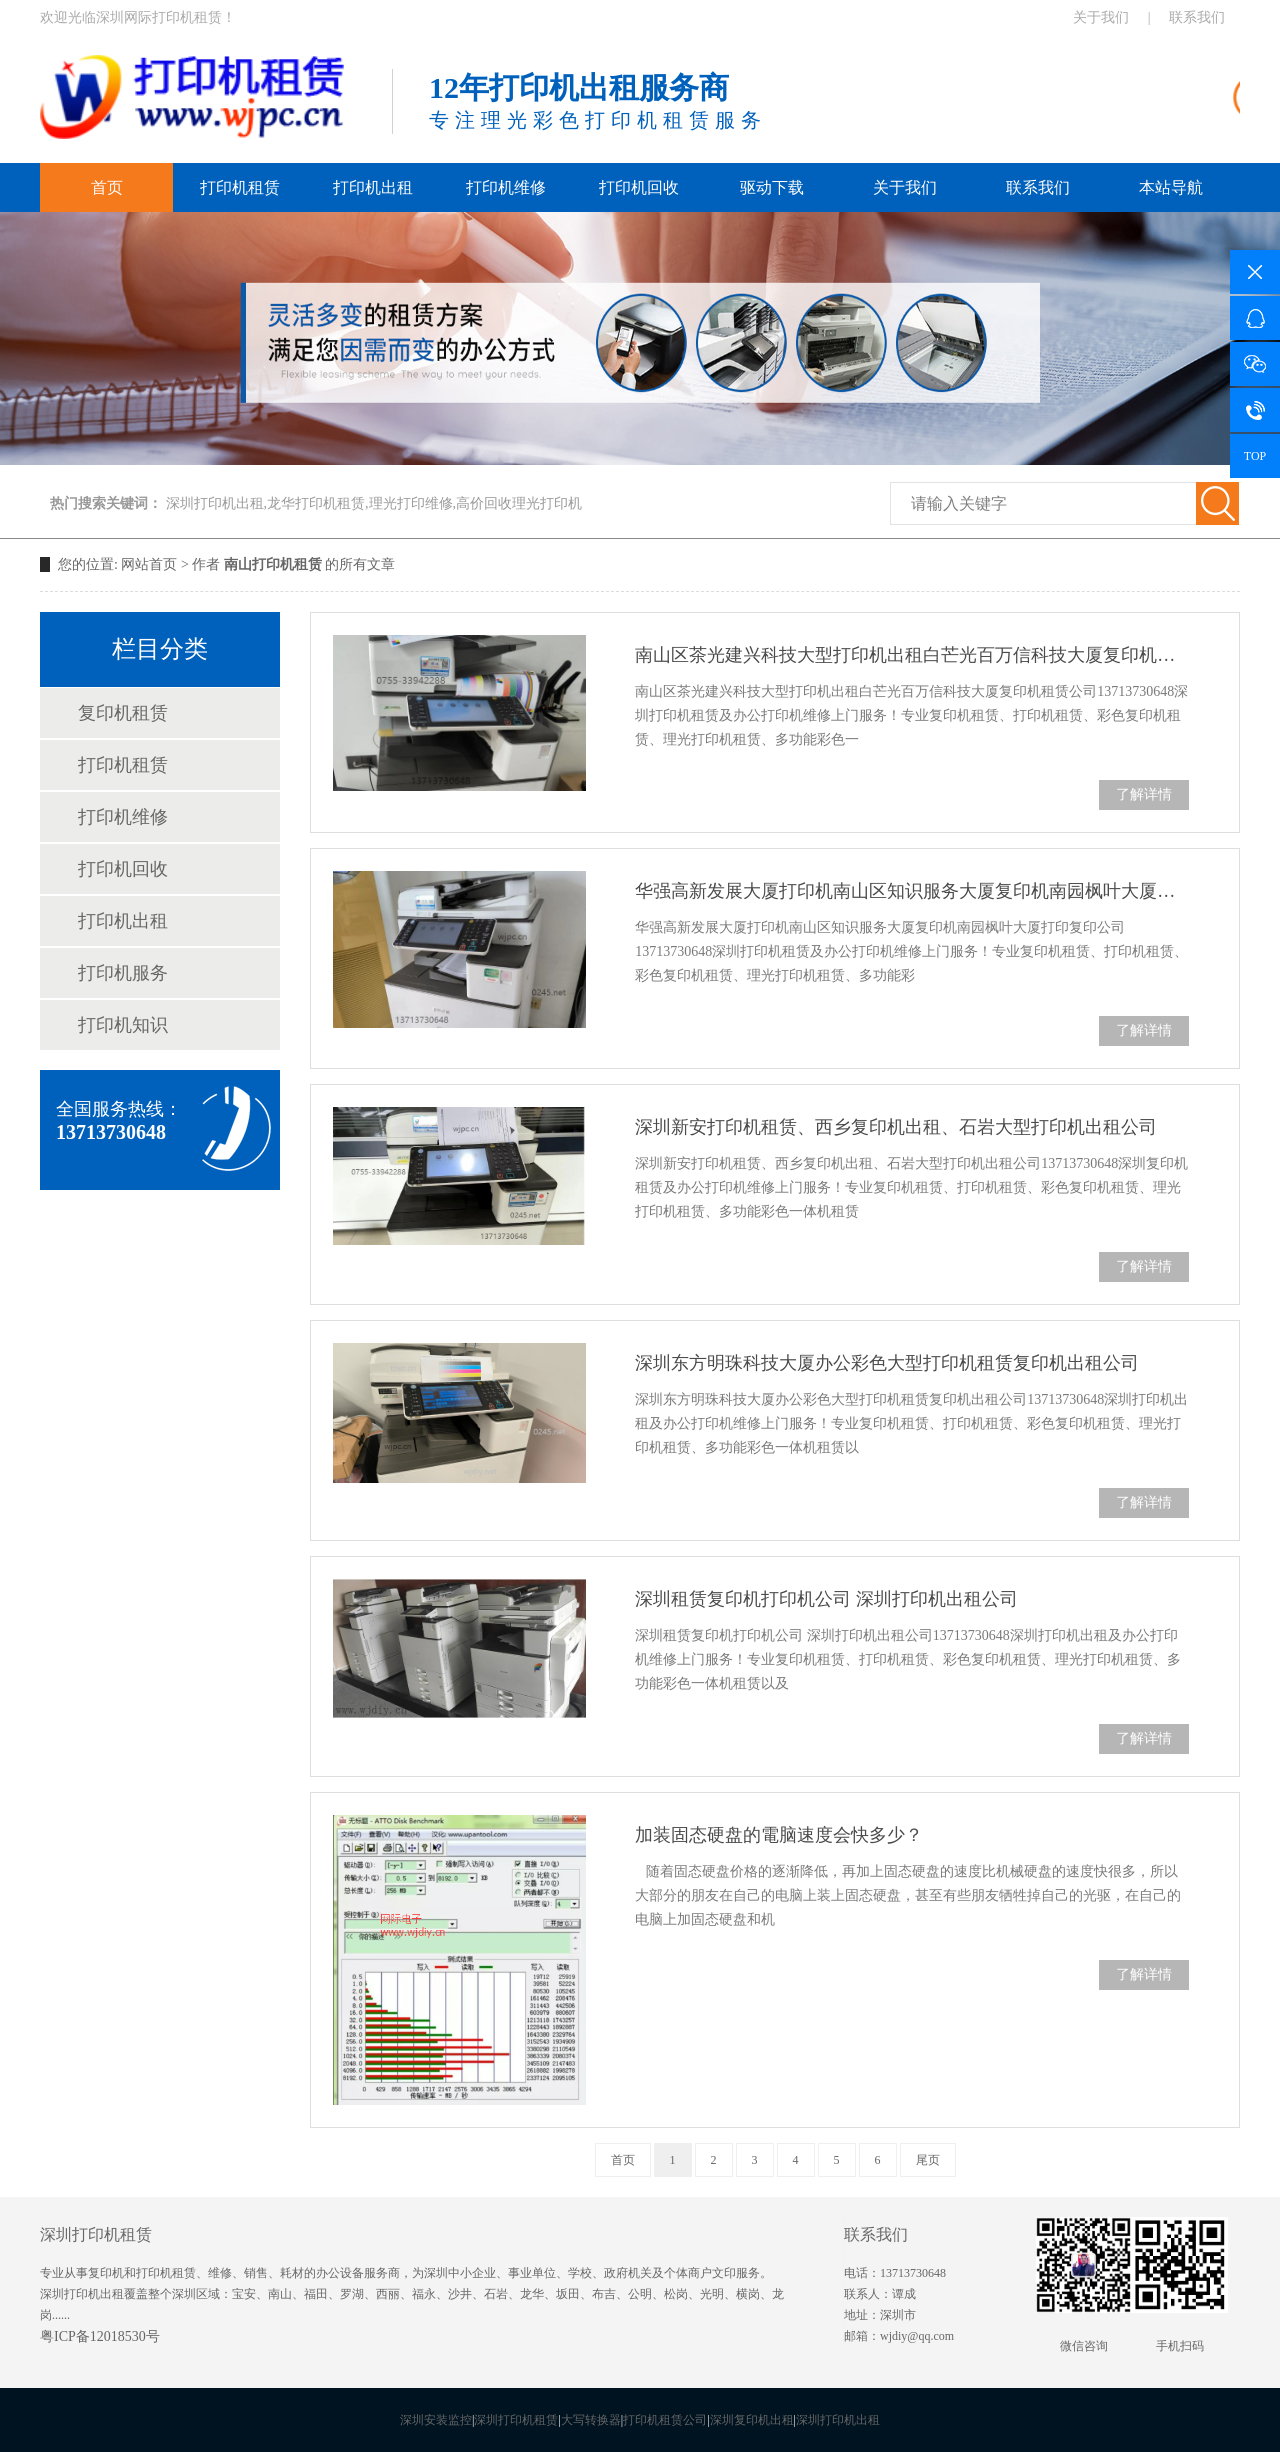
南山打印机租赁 (273, 564)
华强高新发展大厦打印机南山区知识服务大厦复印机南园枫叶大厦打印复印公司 (912, 891)
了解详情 (1144, 794)
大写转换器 (591, 2420)
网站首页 (149, 564)
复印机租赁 (123, 713)
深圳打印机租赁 (516, 2420)
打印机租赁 (240, 187)
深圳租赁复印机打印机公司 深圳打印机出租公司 (826, 1599)
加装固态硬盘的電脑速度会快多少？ (779, 1835)
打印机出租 (373, 187)
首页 (107, 187)
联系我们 (1197, 17)
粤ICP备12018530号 (100, 2336)
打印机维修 (506, 187)
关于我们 (1101, 17)
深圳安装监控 (436, 2420)
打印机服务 (123, 973)
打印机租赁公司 (665, 2420)
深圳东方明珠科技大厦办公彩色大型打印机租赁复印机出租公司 (887, 1363)
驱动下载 (772, 187)
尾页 (928, 2160)
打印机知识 (123, 1025)
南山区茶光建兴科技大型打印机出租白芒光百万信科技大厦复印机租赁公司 (912, 655)
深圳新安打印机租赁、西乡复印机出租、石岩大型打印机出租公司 (896, 1127)
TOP (1255, 456)
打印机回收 (639, 187)
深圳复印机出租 (752, 2420)
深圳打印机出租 (838, 2420)
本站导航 (1171, 187)
